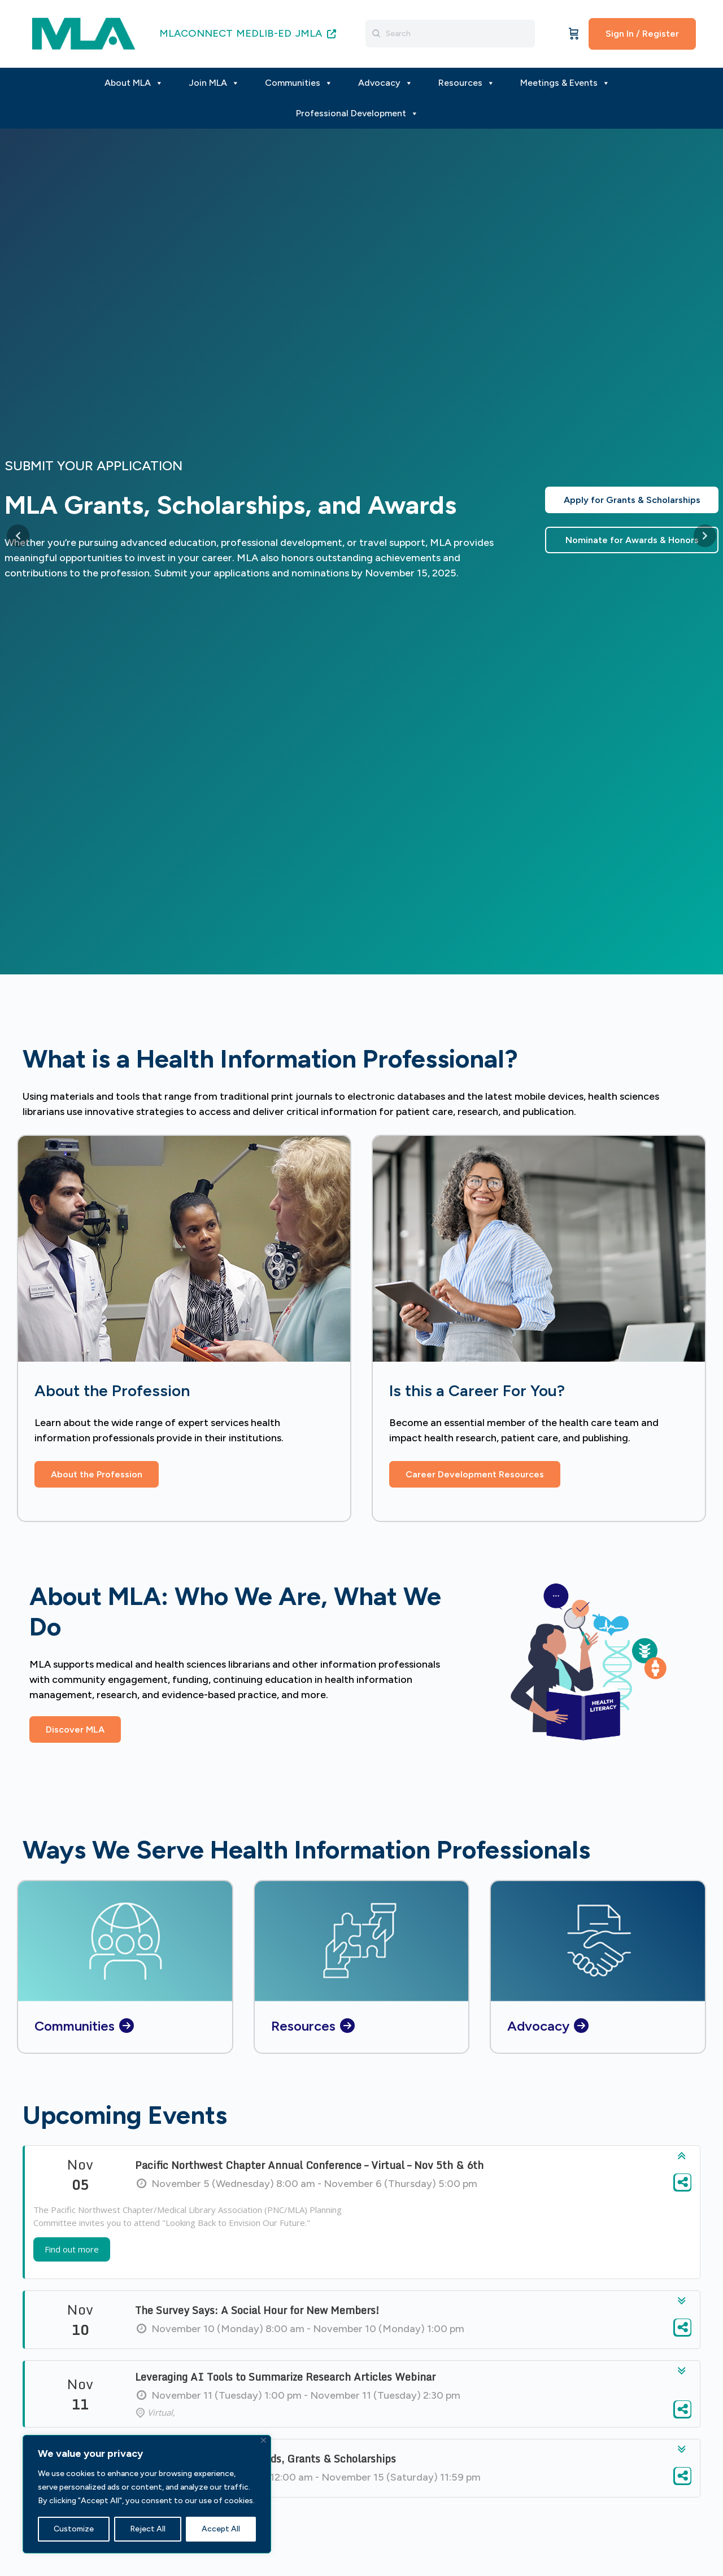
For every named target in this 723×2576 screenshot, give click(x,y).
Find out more (72, 2254)
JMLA (315, 33)
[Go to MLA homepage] (83, 32)
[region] (147, 2494)
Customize (74, 2529)
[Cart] (574, 34)
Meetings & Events (565, 83)
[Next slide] (705, 535)
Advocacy (385, 83)
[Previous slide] (18, 535)
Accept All (221, 2529)
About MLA (133, 83)
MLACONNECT (196, 33)
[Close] (263, 2440)
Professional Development (357, 113)
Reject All (147, 2529)
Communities (299, 83)
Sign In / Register (642, 33)
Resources (466, 83)
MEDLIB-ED (263, 33)
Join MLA (214, 83)
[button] (75, 1729)
